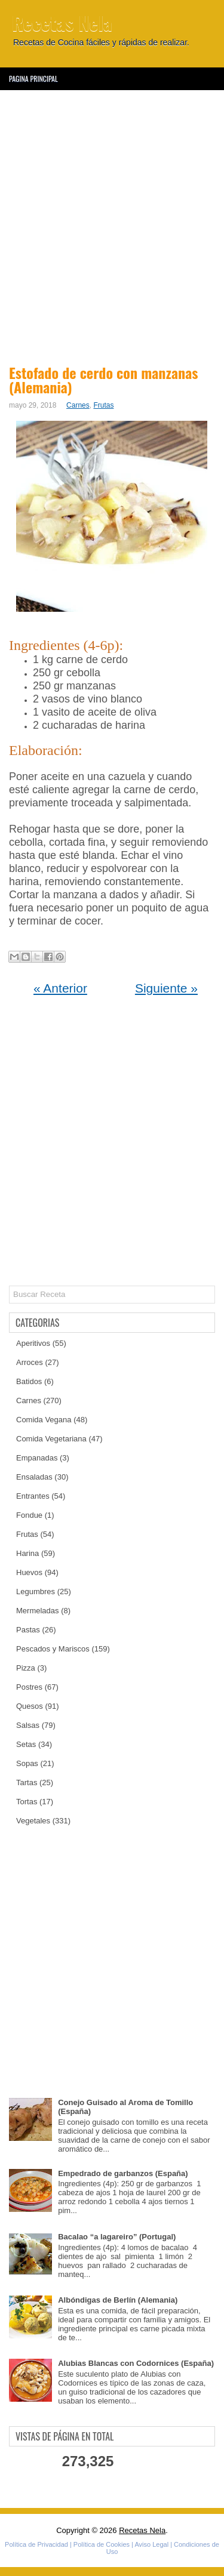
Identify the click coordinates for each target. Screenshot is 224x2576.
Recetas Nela (62, 22)
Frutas (103, 405)
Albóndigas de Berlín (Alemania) (117, 2299)
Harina (27, 1553)
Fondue (29, 1515)
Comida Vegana (44, 1419)
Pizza (25, 1667)
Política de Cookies (101, 2544)
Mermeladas (37, 1610)
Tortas (26, 1801)
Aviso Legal (151, 2544)
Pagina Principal (33, 78)
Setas (26, 1744)
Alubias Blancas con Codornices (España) (136, 2363)
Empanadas (36, 1457)
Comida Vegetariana (51, 1438)
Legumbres (35, 1591)
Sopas (27, 1763)
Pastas (28, 1629)
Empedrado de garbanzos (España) (123, 2173)
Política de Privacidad (36, 2544)
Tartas (26, 1782)
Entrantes (33, 1496)
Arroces (29, 1362)
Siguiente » (166, 988)
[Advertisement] (112, 225)
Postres (29, 1687)
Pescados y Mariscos (53, 1648)
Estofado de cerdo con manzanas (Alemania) (103, 379)
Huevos (29, 1572)
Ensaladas (34, 1476)
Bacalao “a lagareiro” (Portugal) (117, 2236)
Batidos (29, 1381)
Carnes (78, 405)
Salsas (27, 1725)
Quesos (29, 1706)
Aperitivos (33, 1343)
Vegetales (33, 1820)
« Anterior (60, 988)
